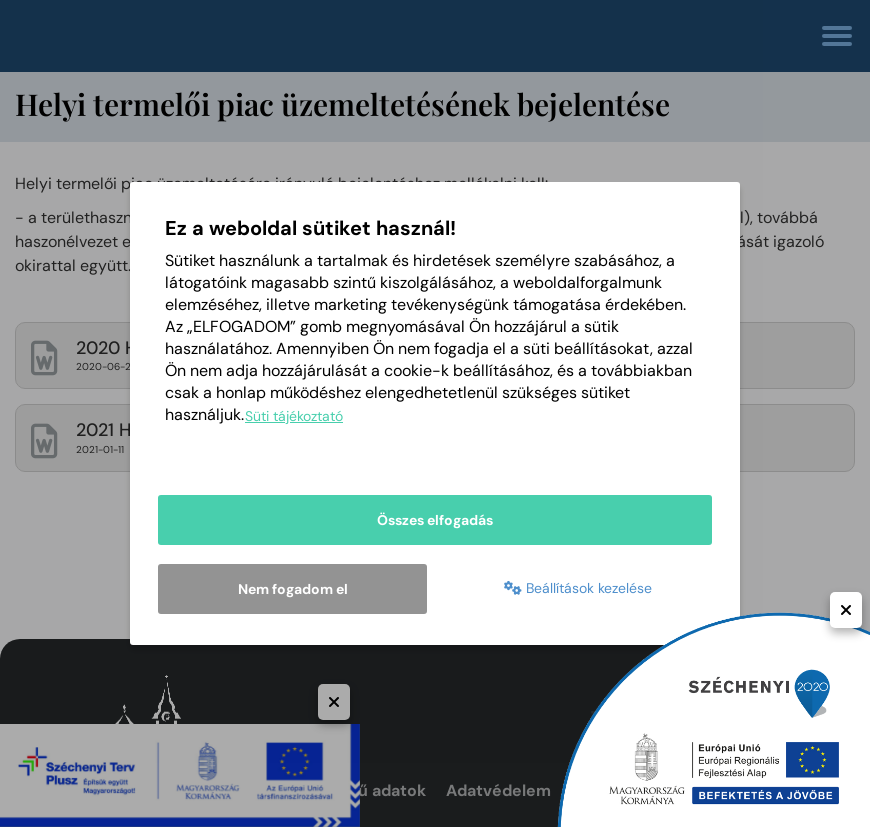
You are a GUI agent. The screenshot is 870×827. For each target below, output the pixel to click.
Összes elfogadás (435, 523)
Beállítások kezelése (578, 591)
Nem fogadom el (293, 589)
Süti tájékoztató (294, 419)
